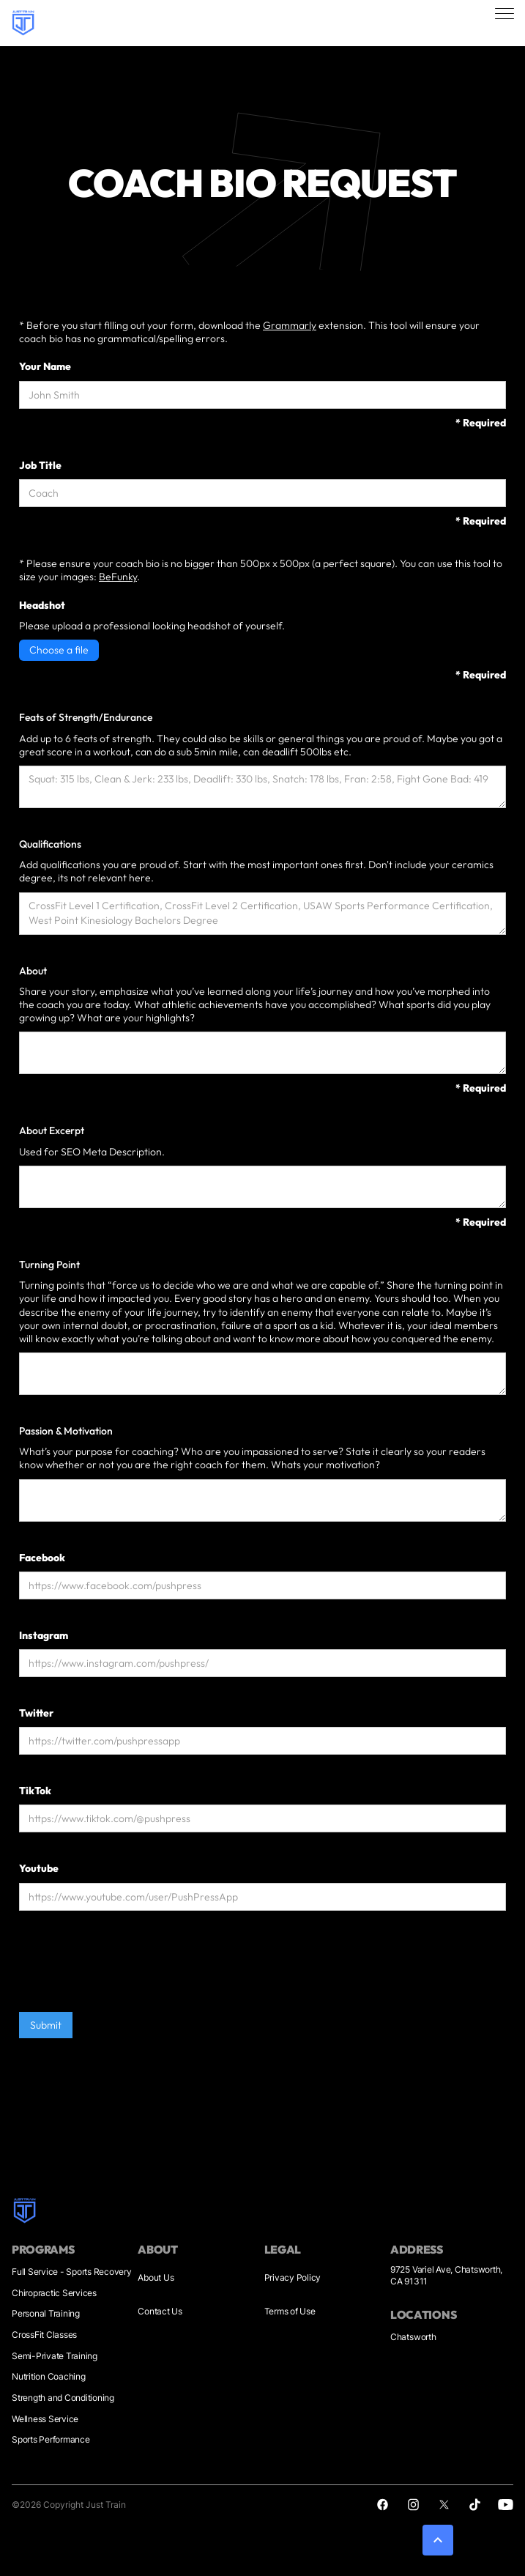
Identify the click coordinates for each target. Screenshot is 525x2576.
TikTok (35, 1790)
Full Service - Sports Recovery (72, 2271)
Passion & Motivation (66, 1430)
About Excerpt (51, 1130)
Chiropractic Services (54, 2292)
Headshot (42, 604)
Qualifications (50, 844)
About (33, 970)
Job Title (40, 464)
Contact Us (160, 2311)
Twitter (36, 1713)
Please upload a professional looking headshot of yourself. (152, 625)
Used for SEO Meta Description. (92, 1151)
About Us (156, 2277)
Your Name (45, 366)
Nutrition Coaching (49, 2376)
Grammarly (289, 325)
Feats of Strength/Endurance (85, 717)
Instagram (43, 1634)
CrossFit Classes (44, 2334)
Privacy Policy (292, 2277)
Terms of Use (290, 2311)
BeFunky (118, 576)
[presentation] (130, 1967)
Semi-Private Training (54, 2355)
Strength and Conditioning (63, 2397)
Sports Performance (51, 2439)
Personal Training (46, 2313)
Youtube (39, 1868)
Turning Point (49, 1264)
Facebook (42, 1556)
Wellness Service (45, 2418)
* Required (480, 422)
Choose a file (59, 649)
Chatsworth (413, 2336)
